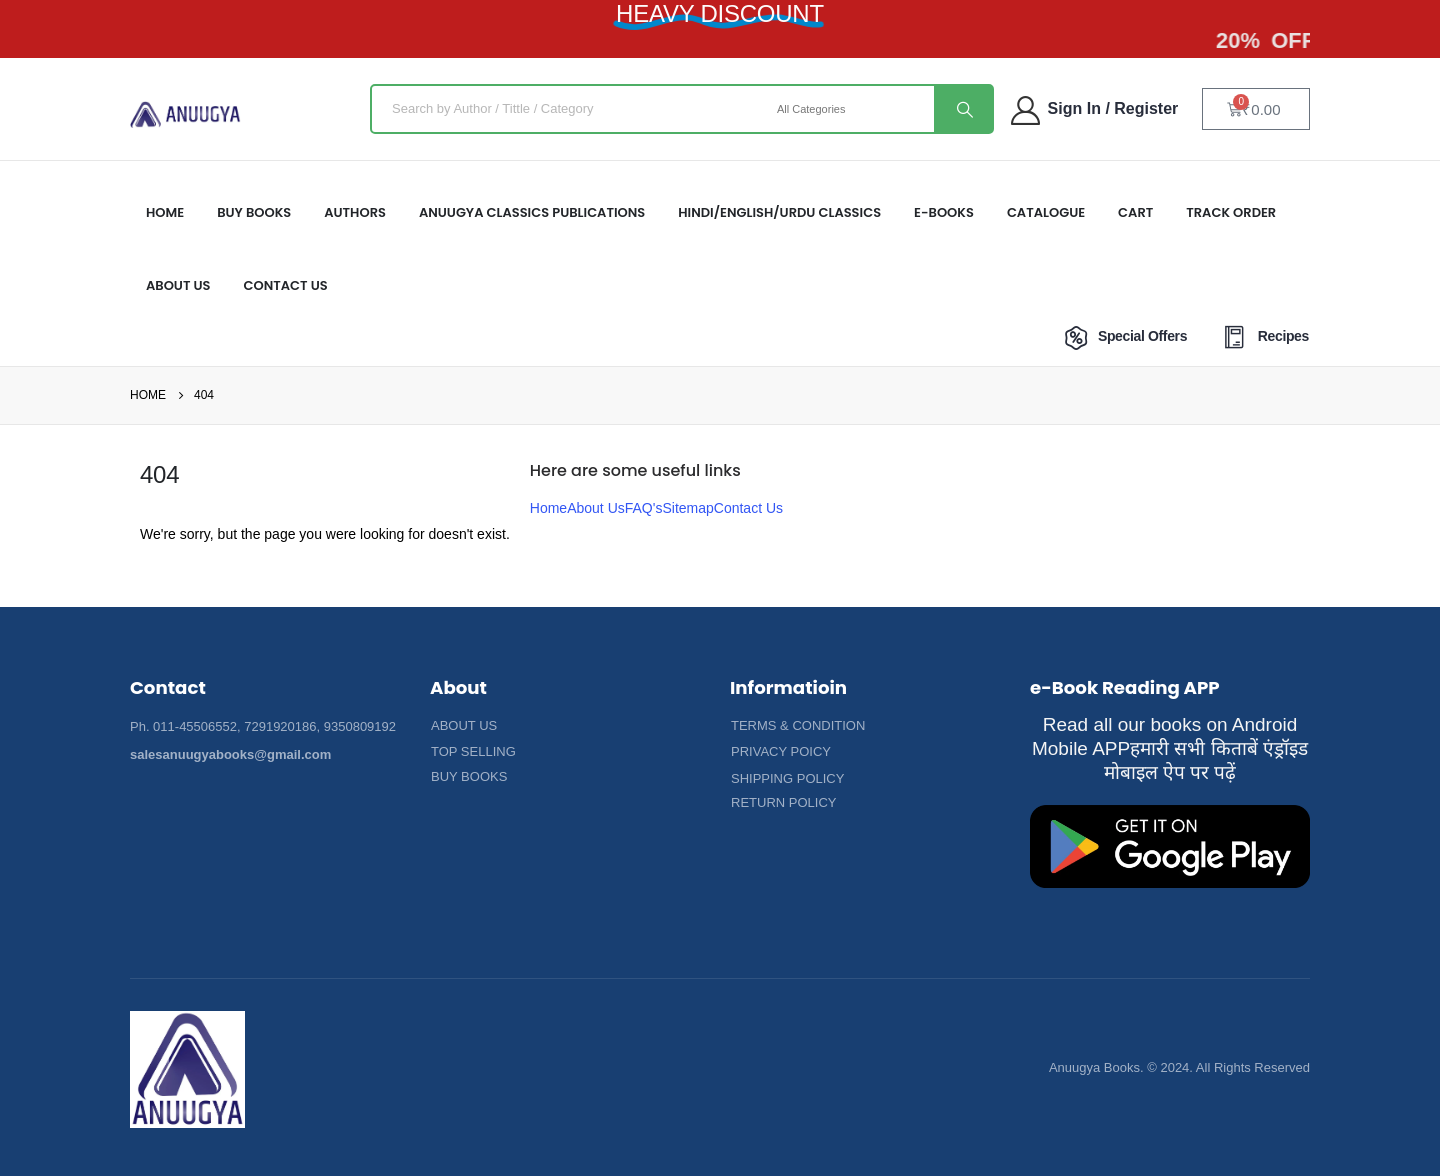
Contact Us (286, 285)
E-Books (944, 212)
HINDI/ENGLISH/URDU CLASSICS (779, 212)
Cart (1135, 212)
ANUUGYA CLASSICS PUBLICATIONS (532, 212)
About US (178, 285)
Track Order (1231, 212)
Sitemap (687, 508)
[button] (464, 726)
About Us (596, 508)
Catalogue (1046, 212)
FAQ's (644, 508)
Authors (355, 212)
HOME (165, 212)
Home (548, 508)
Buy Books (254, 212)
